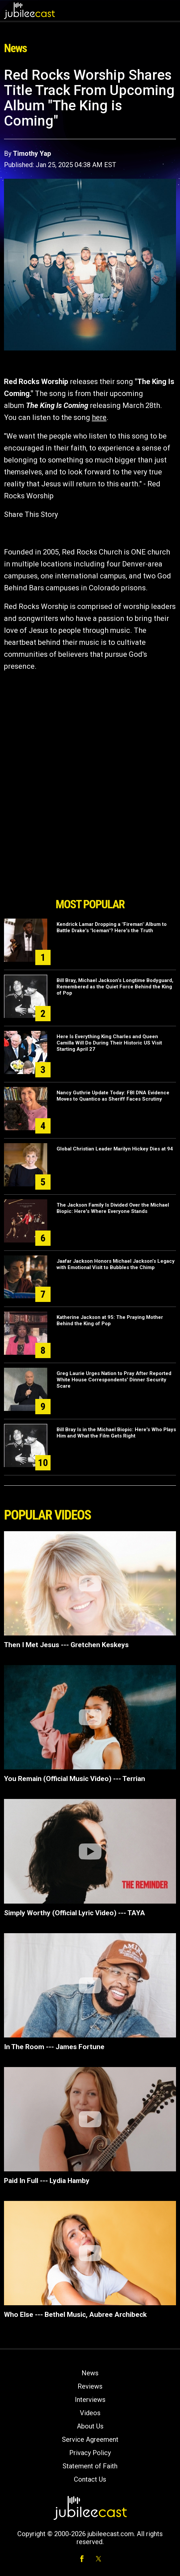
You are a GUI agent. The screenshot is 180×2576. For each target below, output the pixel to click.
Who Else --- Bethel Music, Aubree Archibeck (75, 2315)
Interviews (90, 2400)
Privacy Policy (90, 2453)
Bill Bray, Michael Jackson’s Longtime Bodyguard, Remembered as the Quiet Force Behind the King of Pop (115, 986)
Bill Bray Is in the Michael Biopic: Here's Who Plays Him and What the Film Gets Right (116, 1433)
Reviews (90, 2386)
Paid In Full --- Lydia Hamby (47, 2181)
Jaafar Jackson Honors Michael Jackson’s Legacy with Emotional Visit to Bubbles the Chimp (116, 1264)
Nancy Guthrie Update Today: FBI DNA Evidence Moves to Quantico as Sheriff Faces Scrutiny (113, 1096)
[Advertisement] (90, 856)
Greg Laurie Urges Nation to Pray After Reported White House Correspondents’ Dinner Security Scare (114, 1379)
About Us (90, 2426)
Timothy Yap (32, 153)
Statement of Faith (90, 2466)
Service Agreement (90, 2439)
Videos (90, 2413)
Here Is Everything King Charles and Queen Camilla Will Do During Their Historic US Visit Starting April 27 (109, 1043)
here (99, 417)
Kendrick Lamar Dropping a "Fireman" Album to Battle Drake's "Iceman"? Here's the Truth (112, 927)
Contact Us (90, 2479)
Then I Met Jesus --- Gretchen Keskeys (66, 1645)
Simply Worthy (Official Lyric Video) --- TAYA (74, 1913)
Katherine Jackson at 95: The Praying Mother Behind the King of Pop (110, 1320)
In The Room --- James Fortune (54, 2047)
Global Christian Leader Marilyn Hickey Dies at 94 (115, 1149)
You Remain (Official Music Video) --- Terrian (74, 1779)
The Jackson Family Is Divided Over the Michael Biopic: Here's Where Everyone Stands (113, 1208)
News (90, 2373)
